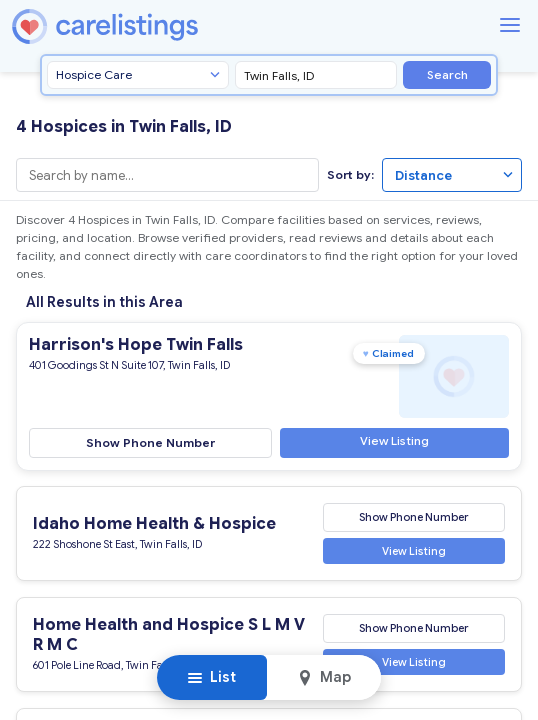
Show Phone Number (150, 441)
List (211, 677)
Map (324, 677)
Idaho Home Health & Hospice (154, 524)
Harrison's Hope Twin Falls (136, 345)
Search (447, 74)
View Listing (394, 439)
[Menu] (510, 25)
